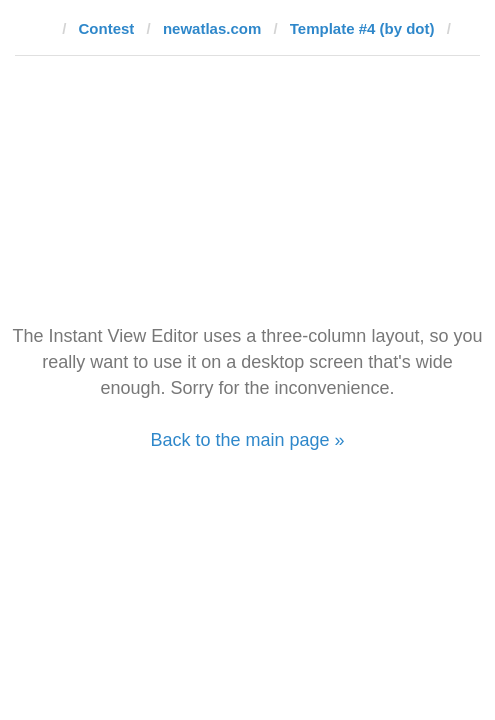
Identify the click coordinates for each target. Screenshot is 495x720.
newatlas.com (212, 28)
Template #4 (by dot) (362, 28)
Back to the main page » (247, 440)
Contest (107, 28)
